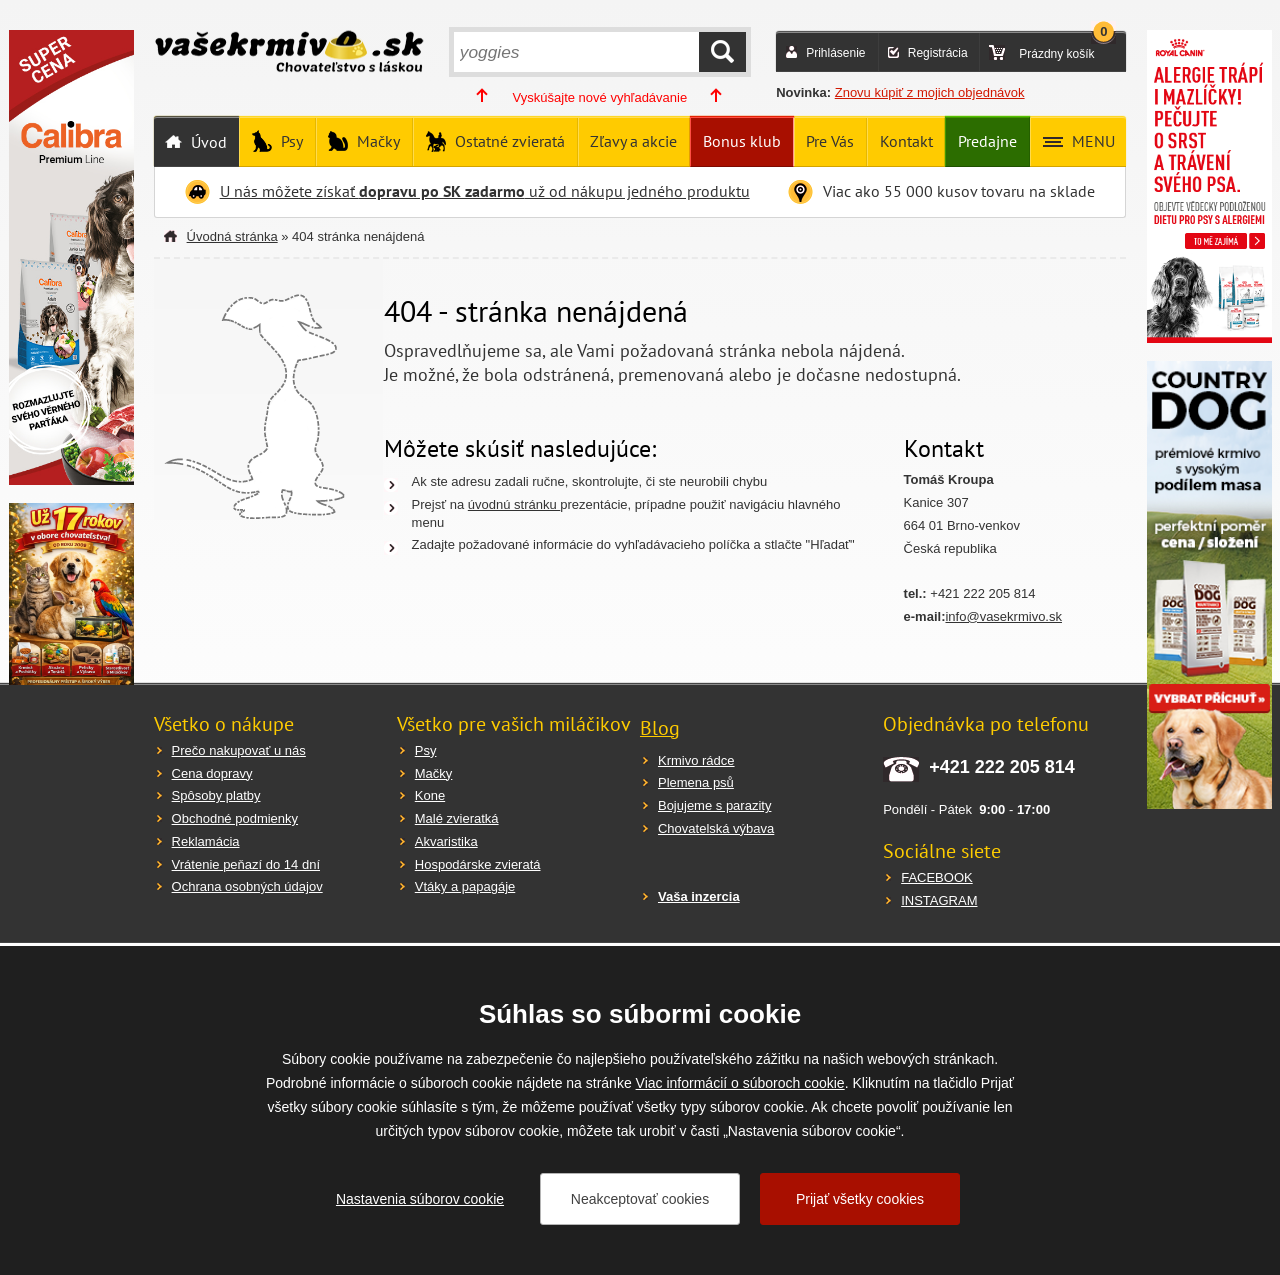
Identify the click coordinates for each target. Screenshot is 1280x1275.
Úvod (207, 142)
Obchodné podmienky (235, 818)
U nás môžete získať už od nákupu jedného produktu (485, 191)
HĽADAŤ (722, 52)
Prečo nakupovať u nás (239, 750)
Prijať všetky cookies (860, 1199)
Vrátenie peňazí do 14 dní (246, 864)
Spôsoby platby (216, 795)
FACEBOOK (937, 877)
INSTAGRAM (939, 900)
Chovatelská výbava (716, 828)
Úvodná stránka (232, 236)
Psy (290, 141)
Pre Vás (830, 141)
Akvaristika (446, 841)
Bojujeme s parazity (714, 805)
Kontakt (906, 141)
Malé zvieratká (457, 818)
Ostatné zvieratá (508, 141)
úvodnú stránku (514, 504)
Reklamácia (206, 841)
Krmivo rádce (696, 760)
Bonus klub (742, 141)
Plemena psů (696, 782)
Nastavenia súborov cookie (420, 1199)
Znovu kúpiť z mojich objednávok (930, 92)
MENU (1091, 141)
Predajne (987, 141)
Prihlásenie (835, 53)
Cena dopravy (212, 773)
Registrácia (938, 53)
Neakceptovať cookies (640, 1199)
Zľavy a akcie (633, 141)
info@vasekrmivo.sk (1003, 616)
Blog (660, 728)
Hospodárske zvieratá (478, 864)
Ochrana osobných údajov (247, 886)
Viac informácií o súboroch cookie (740, 1083)
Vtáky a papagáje (465, 886)
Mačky (376, 141)
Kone (430, 795)
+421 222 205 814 (1002, 767)
